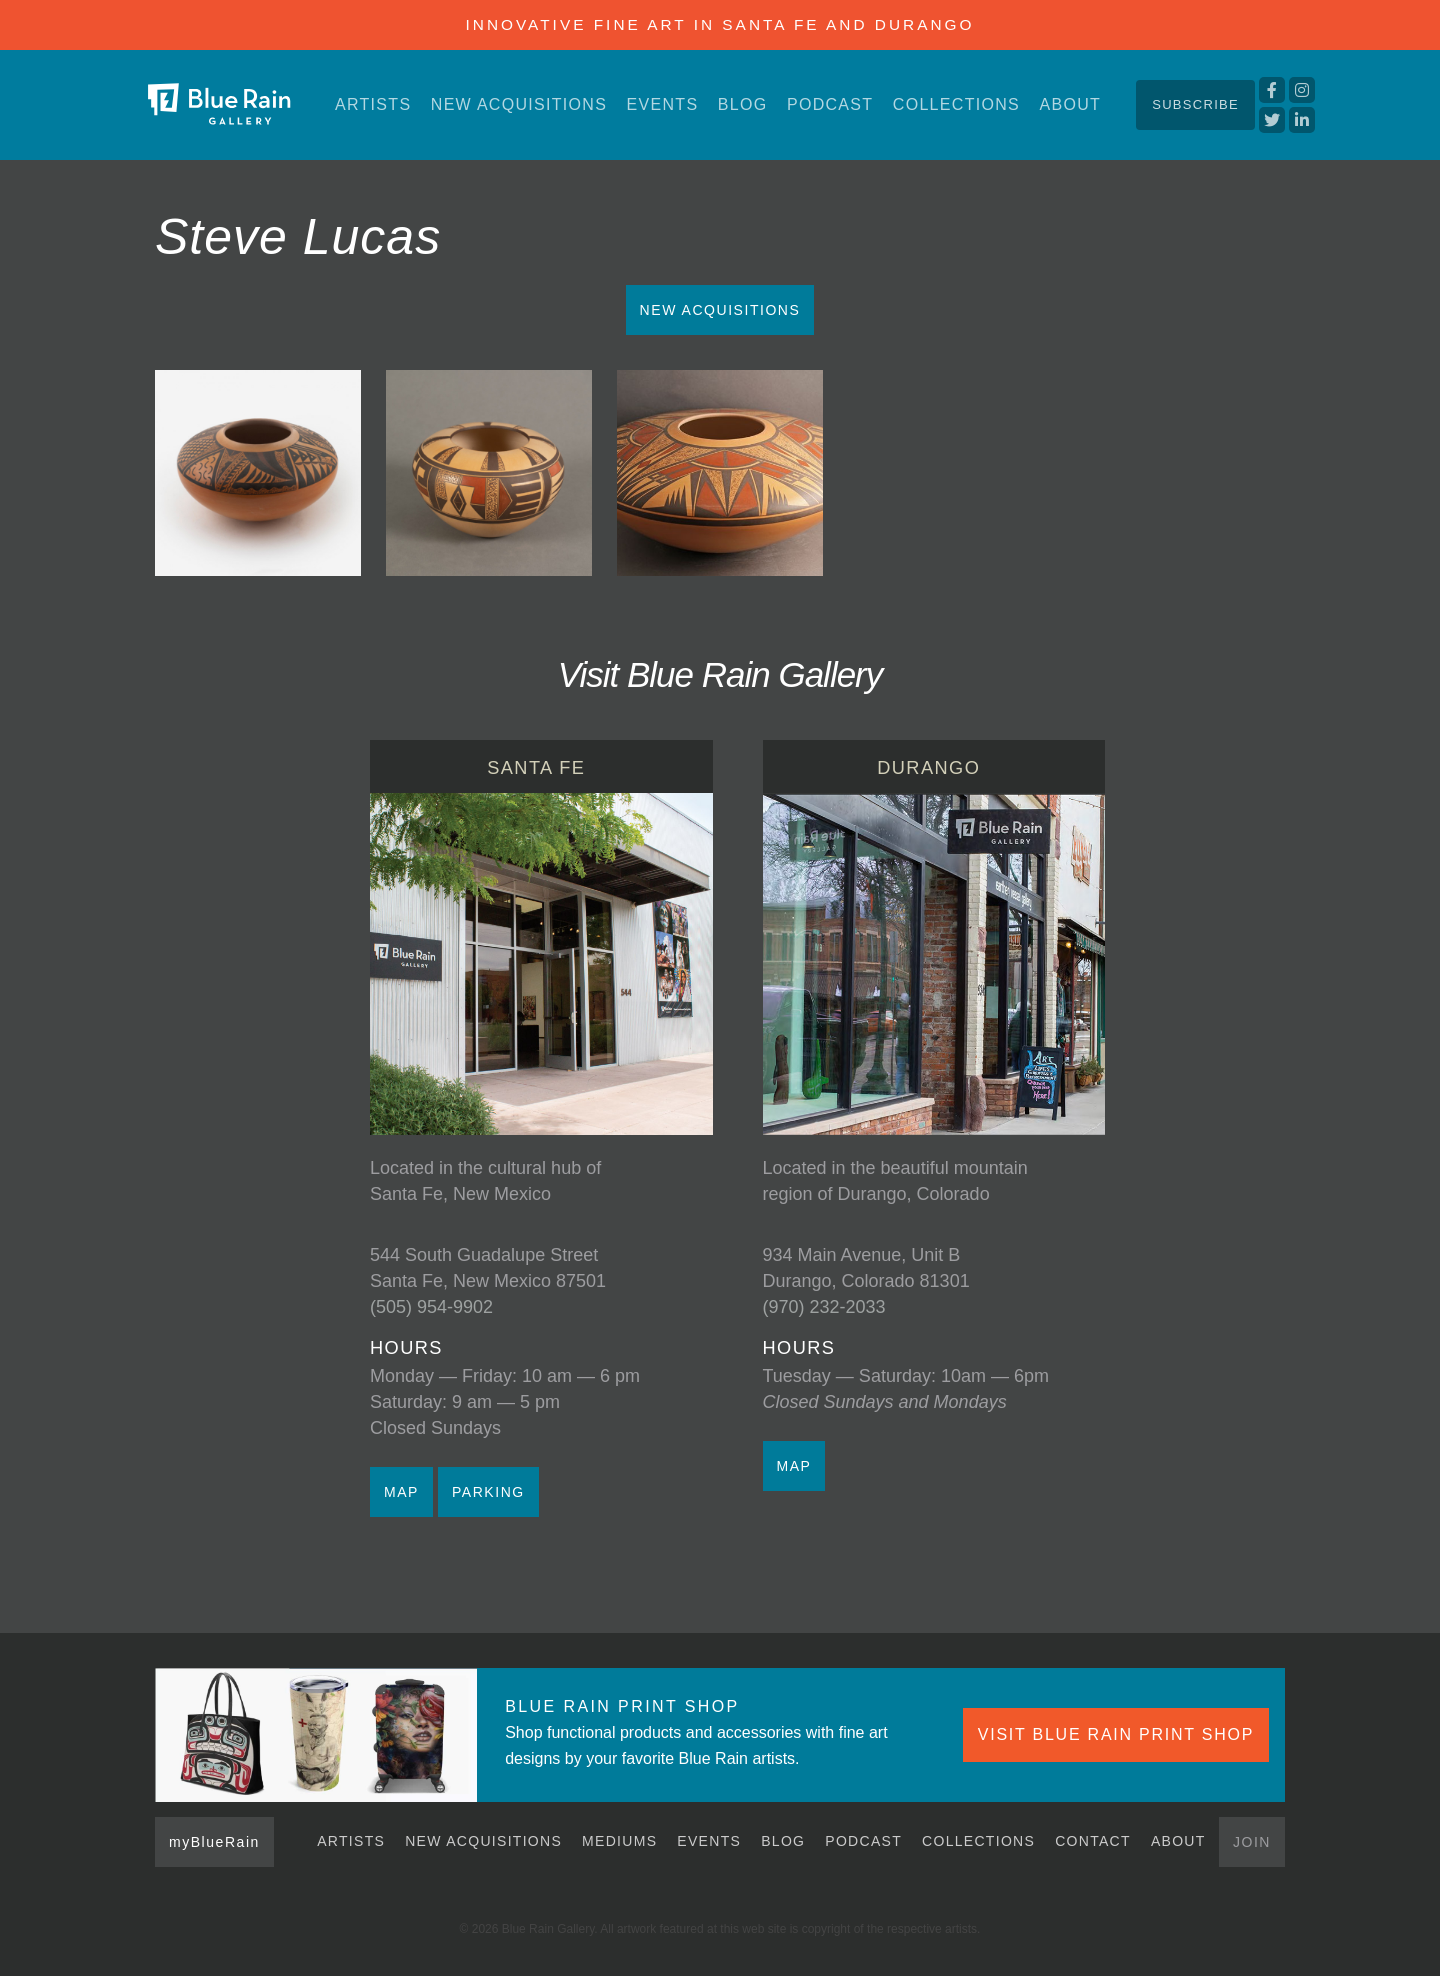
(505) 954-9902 (431, 1307)
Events (663, 104)
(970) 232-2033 (824, 1307)
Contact (1093, 1841)
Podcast (830, 104)
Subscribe (1195, 104)
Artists (373, 104)
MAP (401, 1492)
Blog (743, 104)
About (1070, 104)
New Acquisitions (519, 104)
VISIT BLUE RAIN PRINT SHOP (1116, 1734)
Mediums (619, 1841)
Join (1252, 1842)
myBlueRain (214, 1842)
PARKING (488, 1492)
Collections (956, 104)
